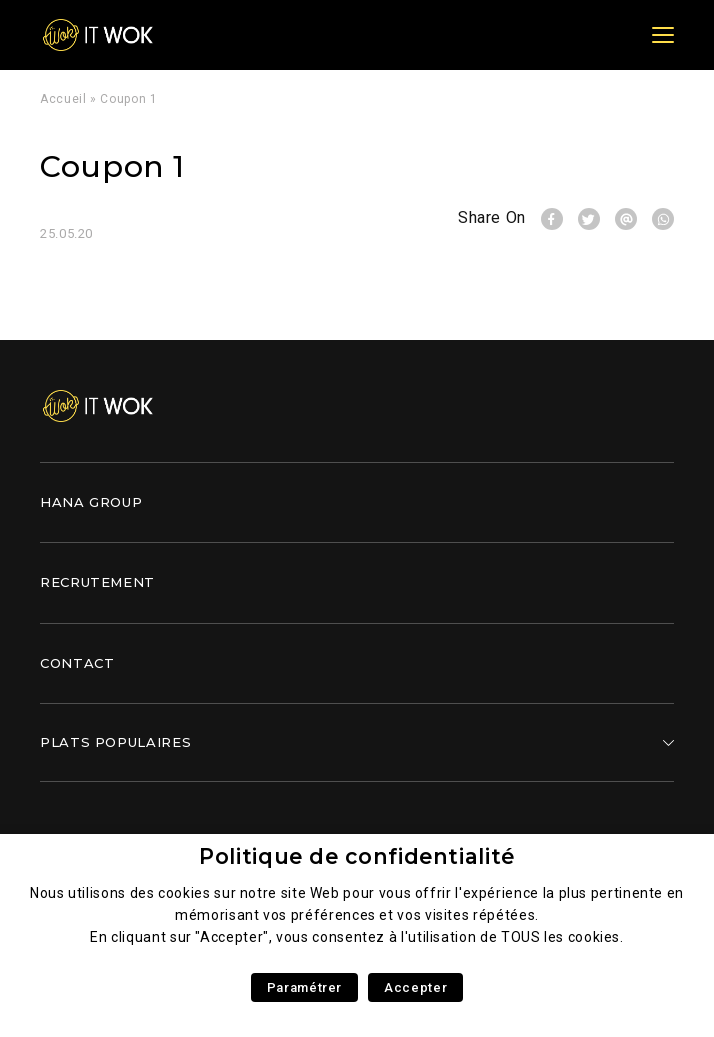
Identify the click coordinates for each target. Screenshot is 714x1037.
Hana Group (91, 502)
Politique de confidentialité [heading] (357, 856)
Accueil (63, 99)
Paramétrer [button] (304, 987)
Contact (77, 663)
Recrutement (97, 582)
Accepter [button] (415, 987)
